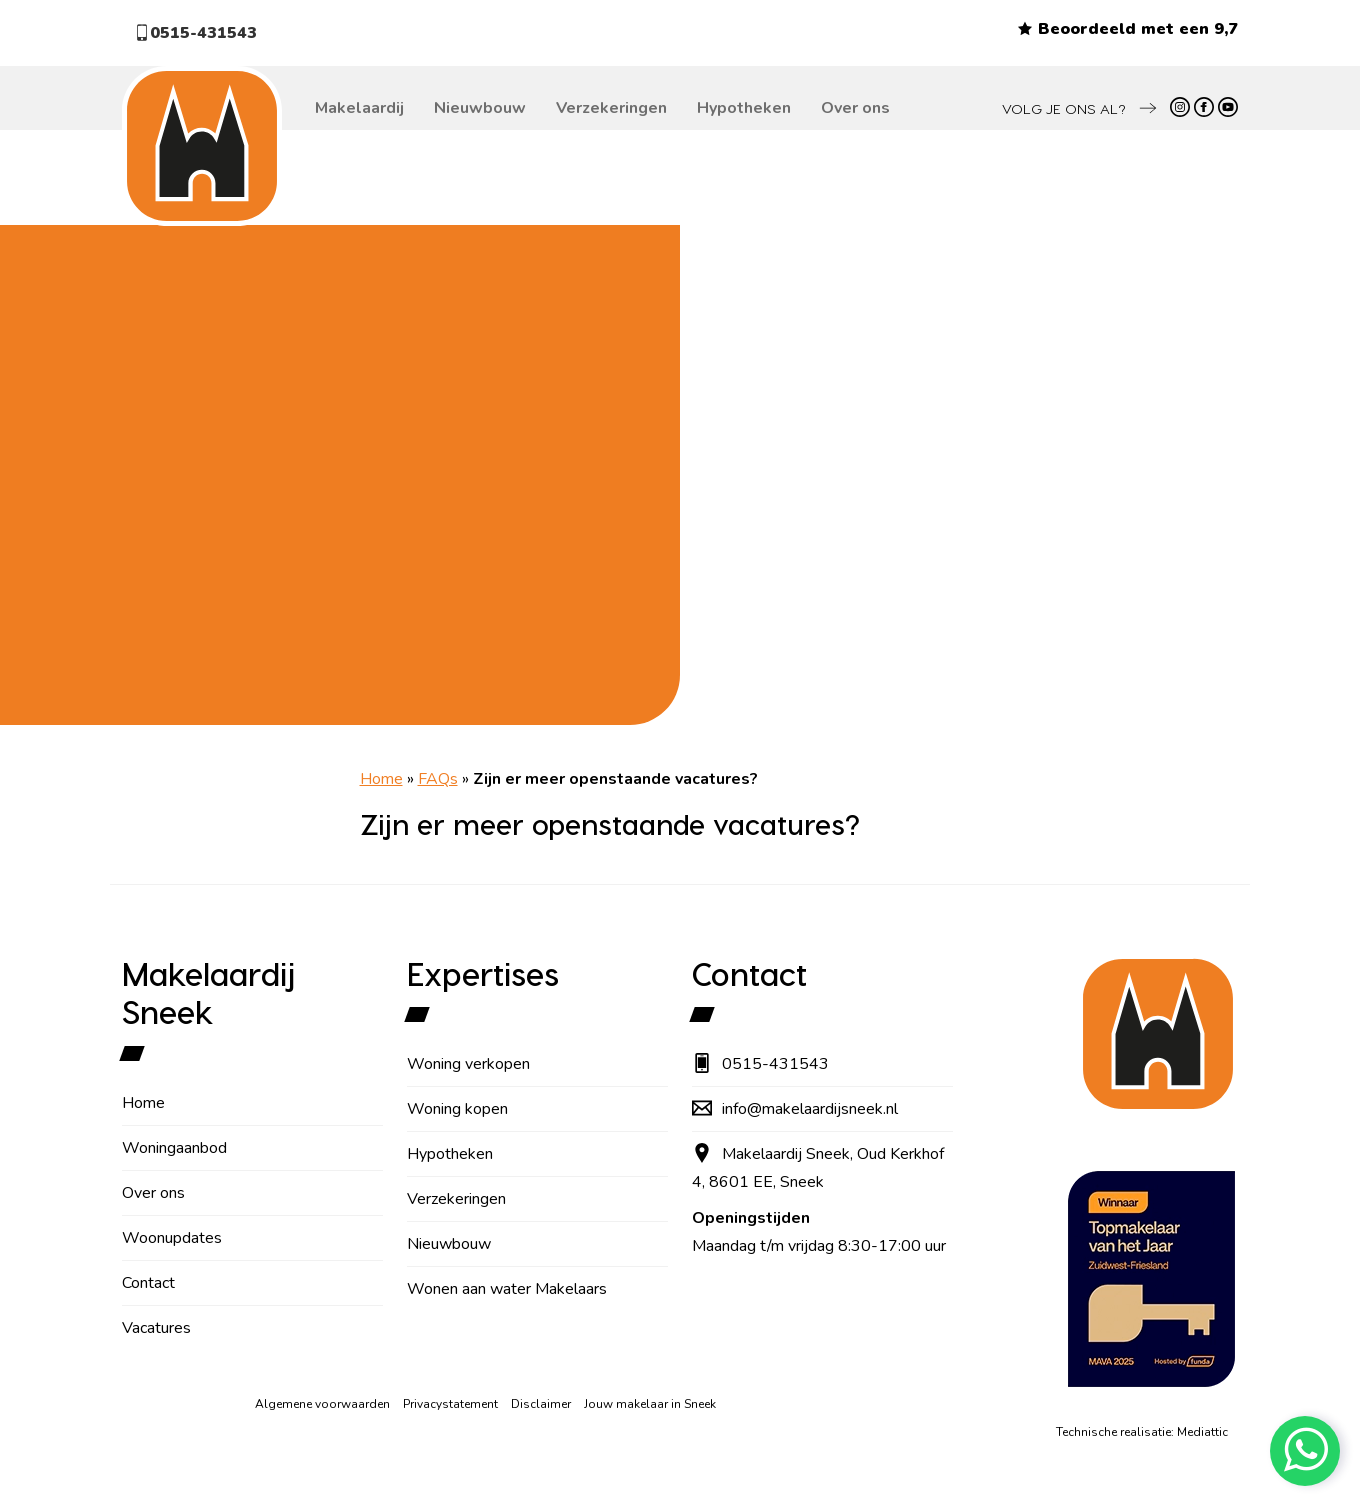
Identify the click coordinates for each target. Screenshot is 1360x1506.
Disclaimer (541, 1404)
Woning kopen (457, 1109)
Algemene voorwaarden (322, 1404)
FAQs (438, 779)
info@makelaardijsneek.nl (795, 1109)
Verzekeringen (611, 108)
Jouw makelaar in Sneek (650, 1404)
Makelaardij (359, 108)
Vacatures (156, 1328)
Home (381, 779)
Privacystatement (450, 1404)
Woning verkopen (468, 1064)
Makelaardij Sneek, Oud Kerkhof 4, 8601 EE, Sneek (818, 1168)
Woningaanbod (174, 1148)
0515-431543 (195, 33)
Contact (148, 1283)
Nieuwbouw (480, 108)
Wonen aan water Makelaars (507, 1289)
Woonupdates (172, 1238)
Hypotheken (744, 108)
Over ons (855, 108)
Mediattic (1202, 1432)
